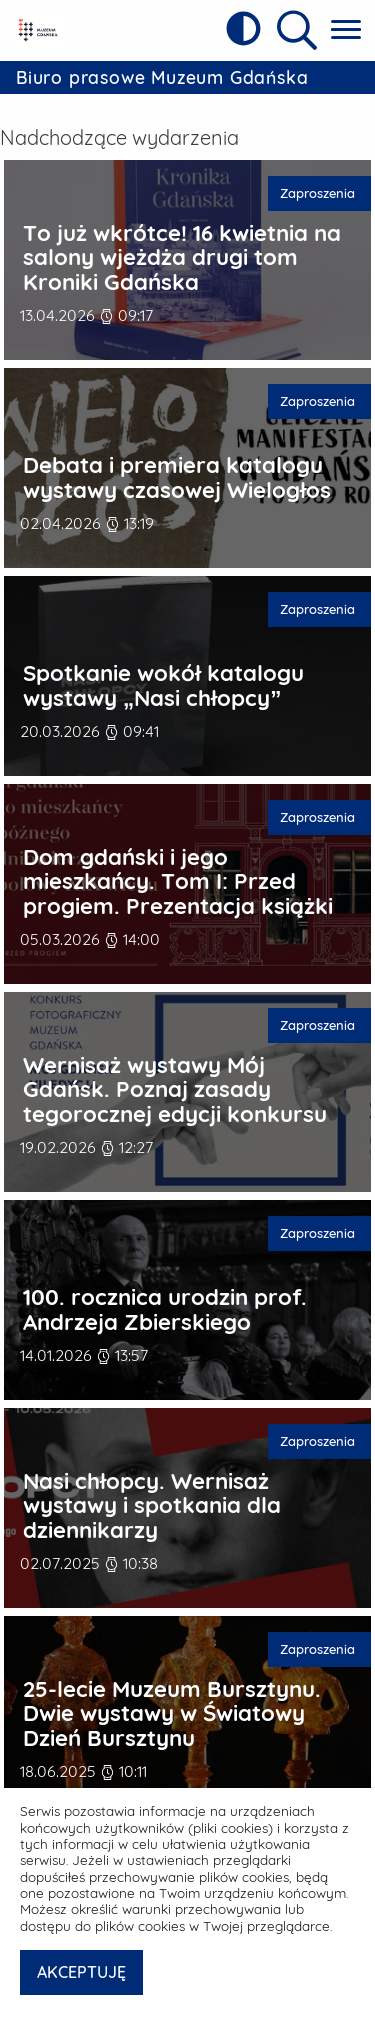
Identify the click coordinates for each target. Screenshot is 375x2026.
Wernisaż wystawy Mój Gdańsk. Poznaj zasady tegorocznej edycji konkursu (175, 1084)
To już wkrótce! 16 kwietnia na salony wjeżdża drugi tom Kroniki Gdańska (182, 252)
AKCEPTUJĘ (81, 1972)
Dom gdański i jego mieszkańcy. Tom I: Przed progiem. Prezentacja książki (178, 876)
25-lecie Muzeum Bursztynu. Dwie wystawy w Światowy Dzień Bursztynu (172, 1708)
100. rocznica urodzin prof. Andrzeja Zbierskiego (165, 1303)
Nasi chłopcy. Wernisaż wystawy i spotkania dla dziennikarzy (152, 1500)
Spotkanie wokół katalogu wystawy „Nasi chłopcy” (163, 679)
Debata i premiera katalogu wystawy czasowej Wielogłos (177, 471)
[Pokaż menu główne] (346, 30)
